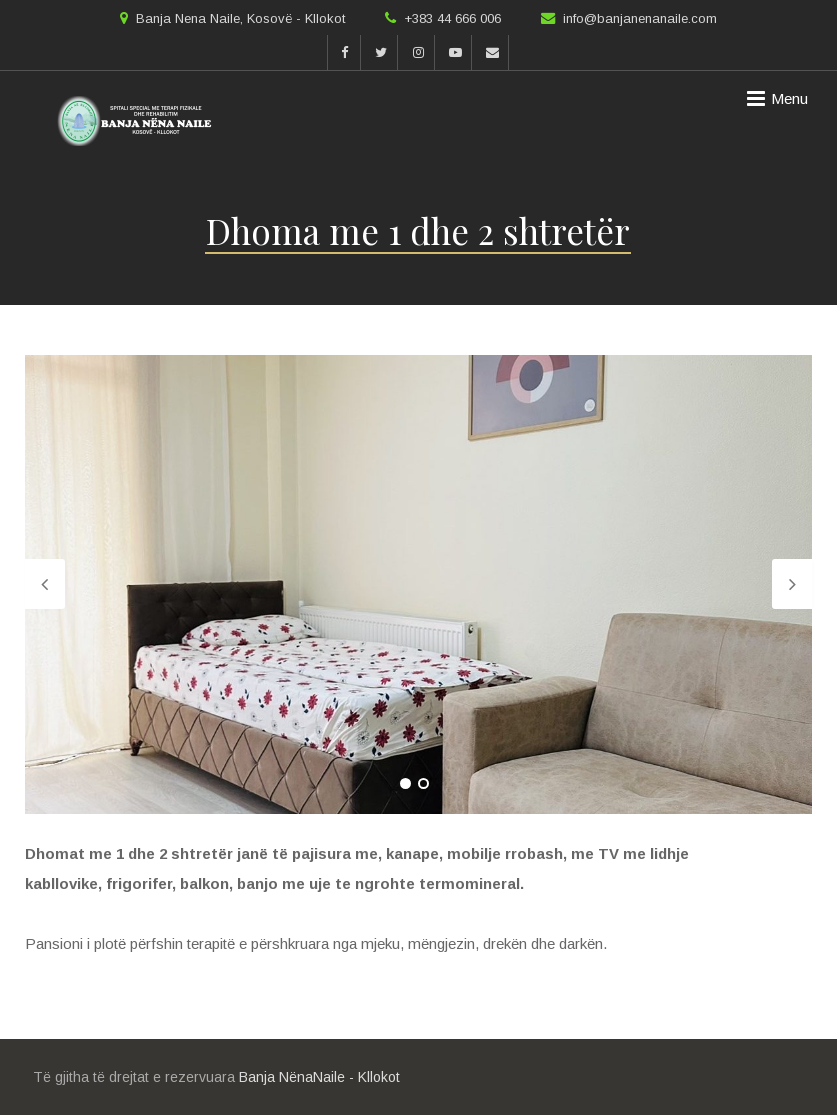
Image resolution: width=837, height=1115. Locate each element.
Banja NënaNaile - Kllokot (319, 1077)
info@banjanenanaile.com (640, 18)
